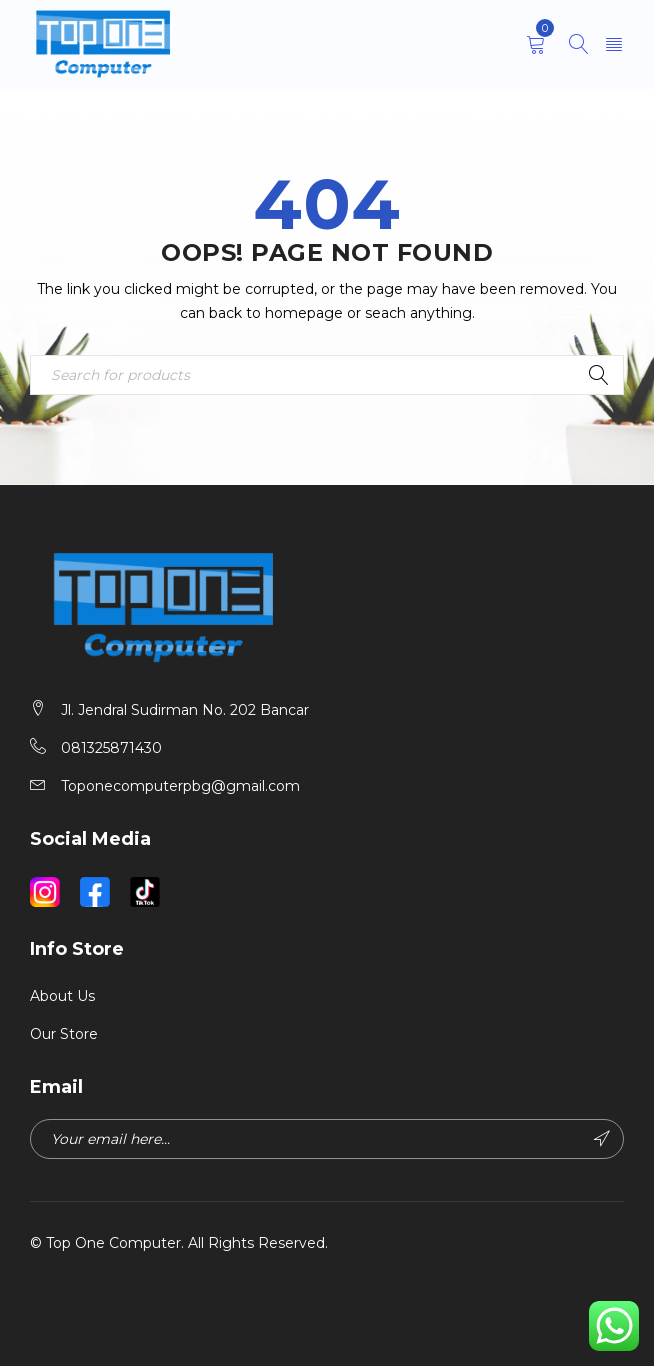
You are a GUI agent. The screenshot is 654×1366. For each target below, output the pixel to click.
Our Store (64, 1034)
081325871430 (111, 748)
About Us (62, 996)
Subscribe (602, 1139)
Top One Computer (113, 1243)
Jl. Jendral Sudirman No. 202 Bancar (185, 710)
